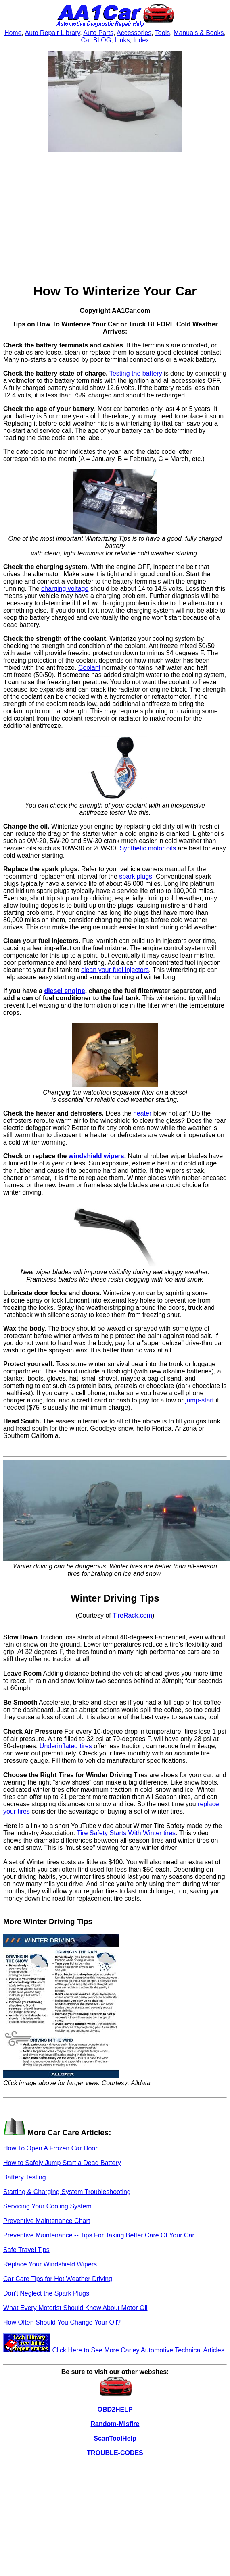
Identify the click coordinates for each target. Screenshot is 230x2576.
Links (122, 40)
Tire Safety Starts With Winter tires (126, 1833)
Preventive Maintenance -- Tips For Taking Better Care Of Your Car (98, 2235)
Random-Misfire (115, 2423)
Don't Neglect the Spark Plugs (46, 2293)
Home (13, 32)
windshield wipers (96, 1156)
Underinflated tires (66, 1746)
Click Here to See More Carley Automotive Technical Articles (113, 2350)
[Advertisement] (115, 218)
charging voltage (64, 588)
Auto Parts (98, 32)
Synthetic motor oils (147, 848)
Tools (162, 32)
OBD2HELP (114, 2409)
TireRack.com (132, 1615)
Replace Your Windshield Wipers (50, 2264)
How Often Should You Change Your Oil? (62, 2322)
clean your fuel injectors (115, 969)
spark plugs (135, 876)
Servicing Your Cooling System (47, 2206)
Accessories (134, 32)
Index (141, 40)
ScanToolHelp (115, 2438)
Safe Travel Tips (26, 2249)
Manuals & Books (199, 32)
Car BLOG (96, 40)
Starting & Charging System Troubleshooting (67, 2191)
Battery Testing (24, 2177)
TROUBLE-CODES (115, 2452)
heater (142, 1113)
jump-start (199, 1400)
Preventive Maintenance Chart (46, 2220)
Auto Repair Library (52, 32)
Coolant (89, 667)
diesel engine (64, 990)
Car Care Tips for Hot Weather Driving (57, 2278)
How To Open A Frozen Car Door (50, 2148)
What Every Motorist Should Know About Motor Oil (75, 2307)
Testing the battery (135, 373)
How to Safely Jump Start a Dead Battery (62, 2162)
